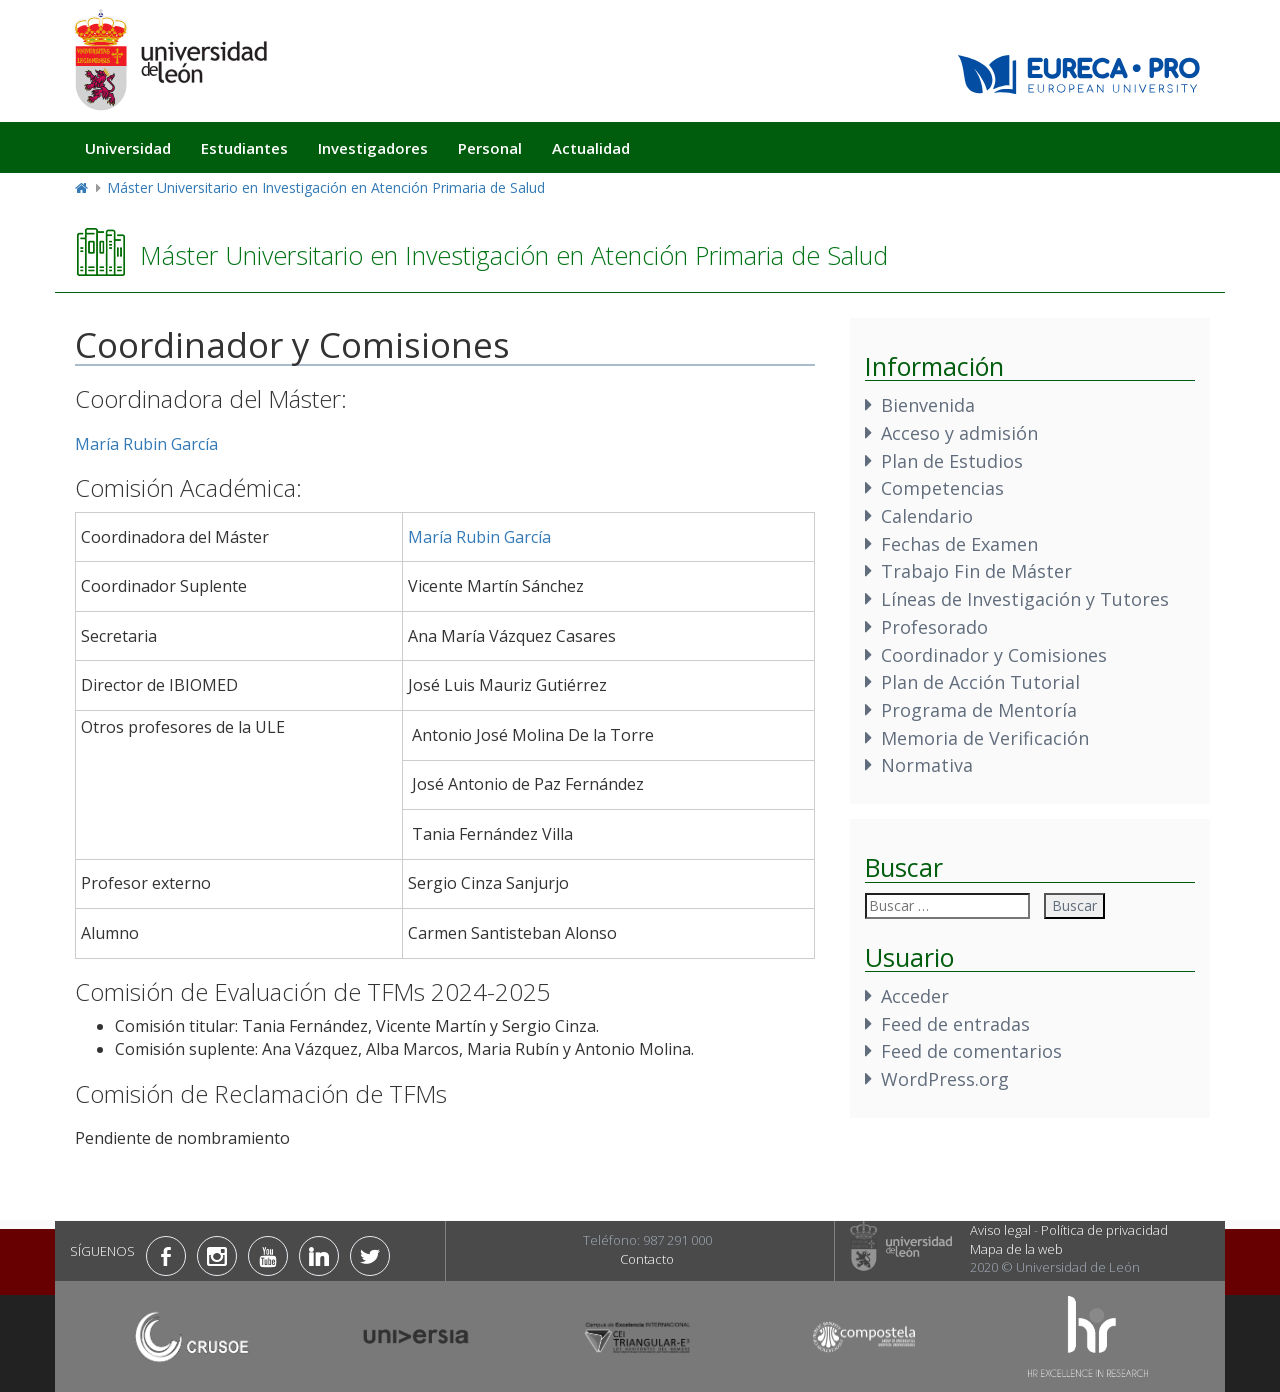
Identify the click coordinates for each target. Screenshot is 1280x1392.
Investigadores (373, 148)
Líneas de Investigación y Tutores (1025, 599)
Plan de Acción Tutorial (980, 682)
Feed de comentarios (971, 1051)
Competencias (942, 488)
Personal (490, 148)
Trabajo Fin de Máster (976, 571)
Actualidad (591, 148)
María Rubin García (146, 444)
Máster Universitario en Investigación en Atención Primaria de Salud (326, 187)
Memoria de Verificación (985, 738)
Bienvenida (928, 405)
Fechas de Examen (959, 544)
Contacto (647, 1259)
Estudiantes (244, 148)
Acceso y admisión (959, 433)
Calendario (927, 516)
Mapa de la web (1016, 1249)
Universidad (128, 148)
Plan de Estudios (952, 461)
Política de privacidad (1104, 1230)
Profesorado (934, 627)
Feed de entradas (955, 1024)
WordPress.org (945, 1079)
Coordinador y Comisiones (994, 655)
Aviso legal (1000, 1230)
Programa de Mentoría (979, 710)
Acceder (915, 996)
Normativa (927, 765)
